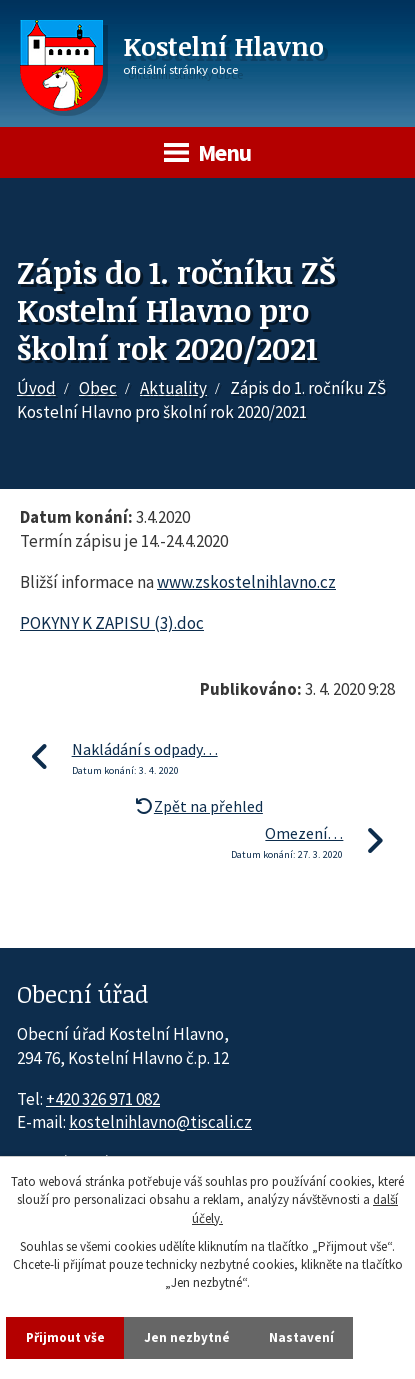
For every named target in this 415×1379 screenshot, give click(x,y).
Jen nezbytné (187, 1337)
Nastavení (301, 1337)
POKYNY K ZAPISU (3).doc (112, 623)
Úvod (36, 388)
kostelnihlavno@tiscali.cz (160, 1122)
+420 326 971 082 (103, 1099)
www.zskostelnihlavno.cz (246, 582)
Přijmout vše (65, 1337)
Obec (98, 388)
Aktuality (173, 388)
